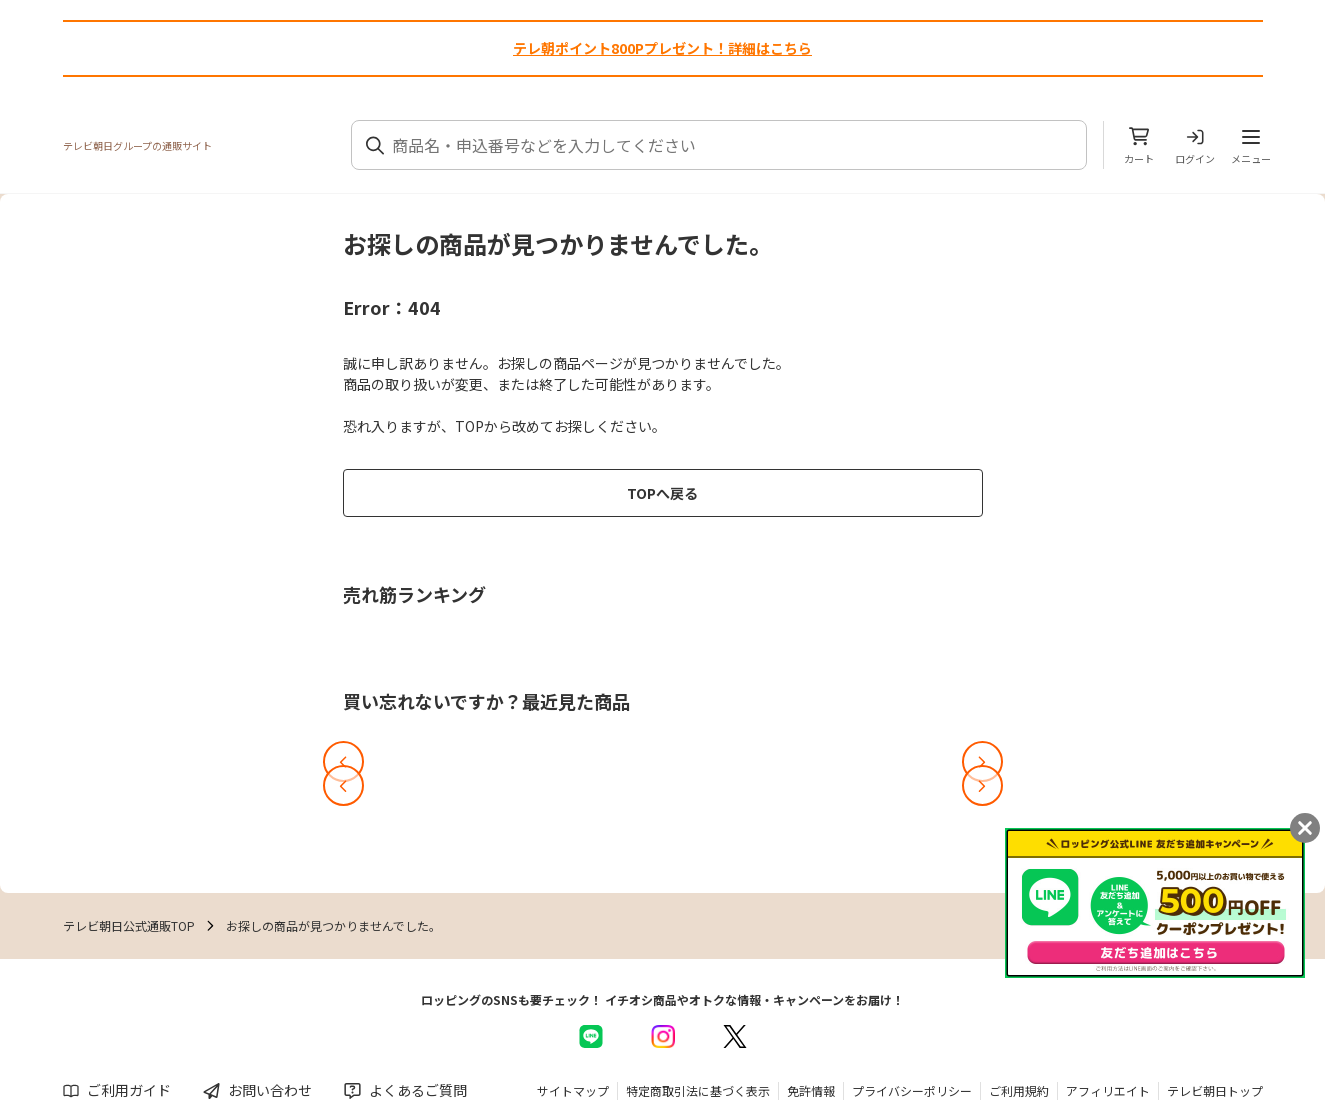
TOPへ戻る (662, 493)
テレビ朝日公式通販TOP (129, 925)
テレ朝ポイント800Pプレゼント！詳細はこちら (662, 48)
